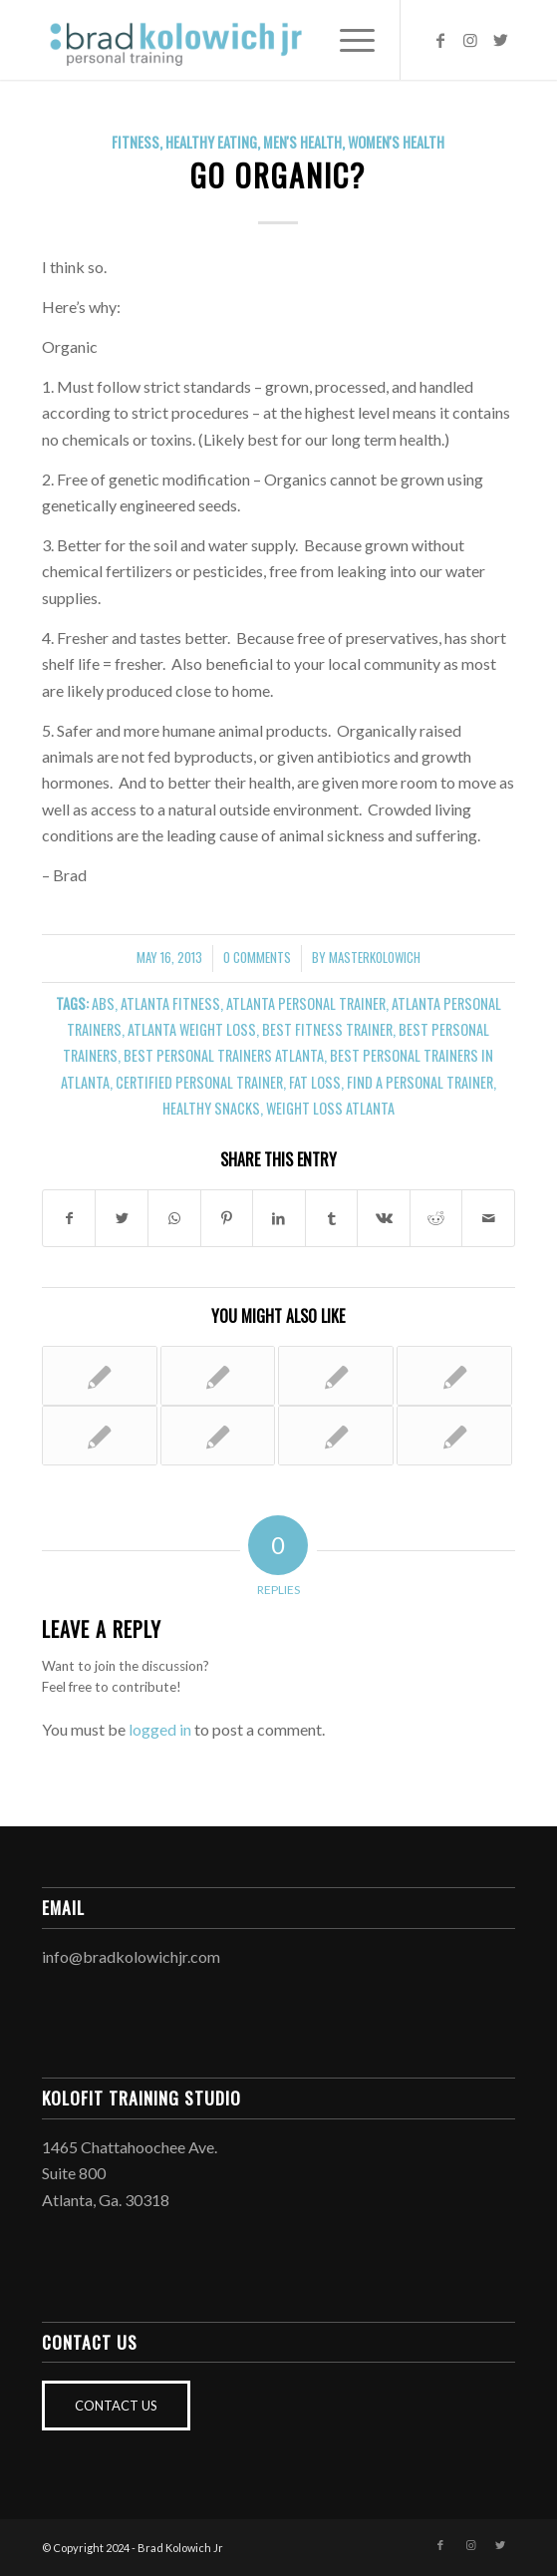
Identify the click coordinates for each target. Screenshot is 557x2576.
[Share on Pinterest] (227, 1218)
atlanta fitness (170, 1003)
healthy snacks (211, 1108)
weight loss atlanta (330, 1108)
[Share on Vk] (384, 1218)
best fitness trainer (327, 1029)
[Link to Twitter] (500, 40)
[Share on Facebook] (69, 1218)
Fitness (135, 142)
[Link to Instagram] (470, 40)
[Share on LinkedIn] (279, 1218)
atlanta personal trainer (306, 1003)
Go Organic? (278, 175)
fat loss (315, 1082)
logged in (160, 1729)
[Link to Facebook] (440, 40)
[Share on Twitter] (121, 1218)
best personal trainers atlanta (224, 1055)
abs (103, 1003)
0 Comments (257, 957)
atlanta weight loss (192, 1029)
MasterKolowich (374, 957)
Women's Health (396, 142)
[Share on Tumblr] (332, 1218)
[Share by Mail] (488, 1218)
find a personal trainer (420, 1082)
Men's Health (302, 142)
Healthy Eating (211, 142)
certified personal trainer (199, 1082)
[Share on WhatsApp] (174, 1218)
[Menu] (347, 40)
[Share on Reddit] (436, 1218)
